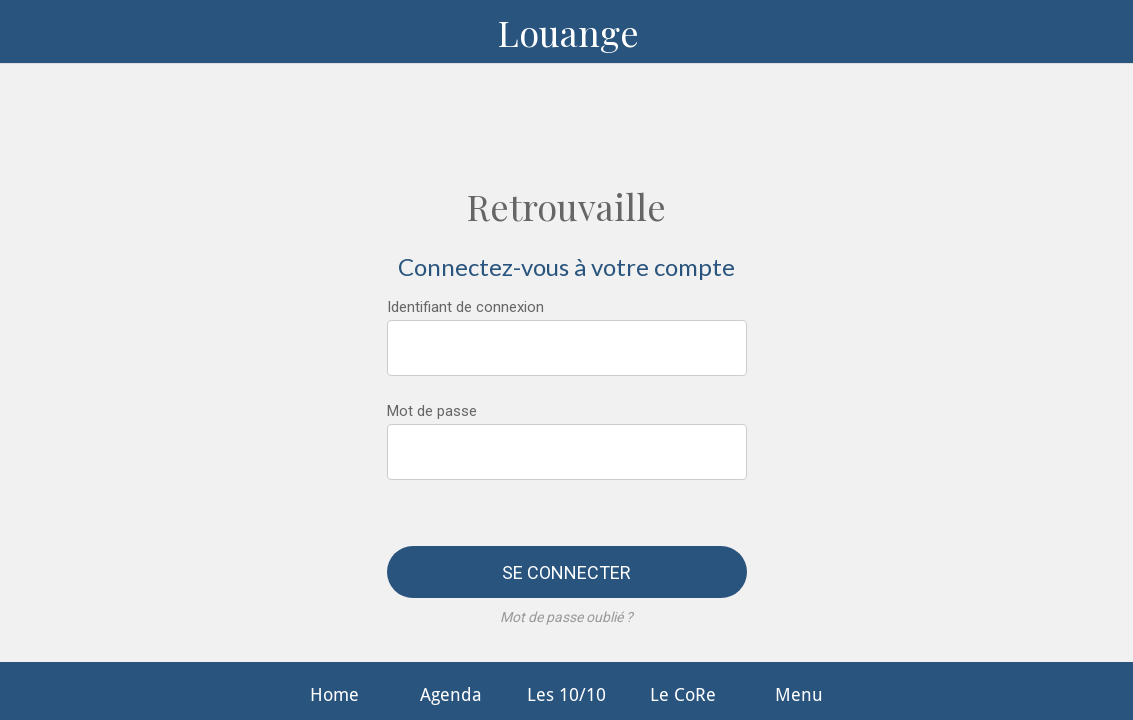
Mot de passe (432, 411)
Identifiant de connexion (465, 307)
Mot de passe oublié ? (566, 617)
